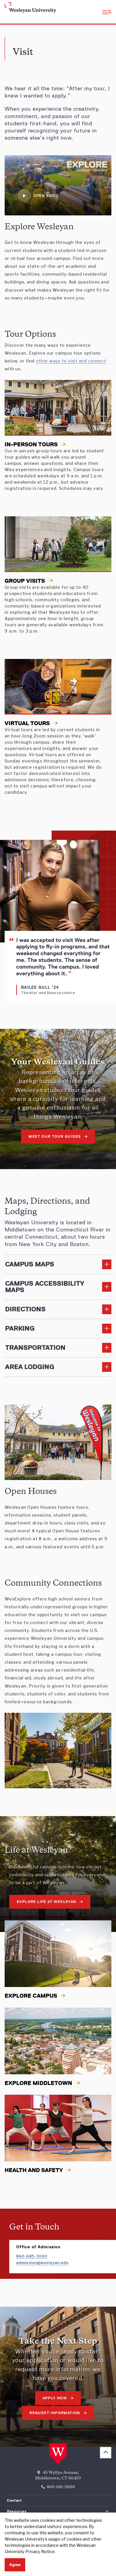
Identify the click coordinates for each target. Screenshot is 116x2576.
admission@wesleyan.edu (42, 2263)
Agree (15, 2564)
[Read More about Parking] (58, 1328)
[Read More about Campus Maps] (58, 1264)
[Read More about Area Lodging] (58, 1366)
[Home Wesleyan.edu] (16, 7)
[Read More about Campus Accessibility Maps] (58, 1287)
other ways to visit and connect (71, 361)
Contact (14, 2500)
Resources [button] (17, 2511)
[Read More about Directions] (58, 1309)
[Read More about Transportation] (58, 1347)
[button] (106, 11)
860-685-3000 (31, 2256)
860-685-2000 (61, 2487)
